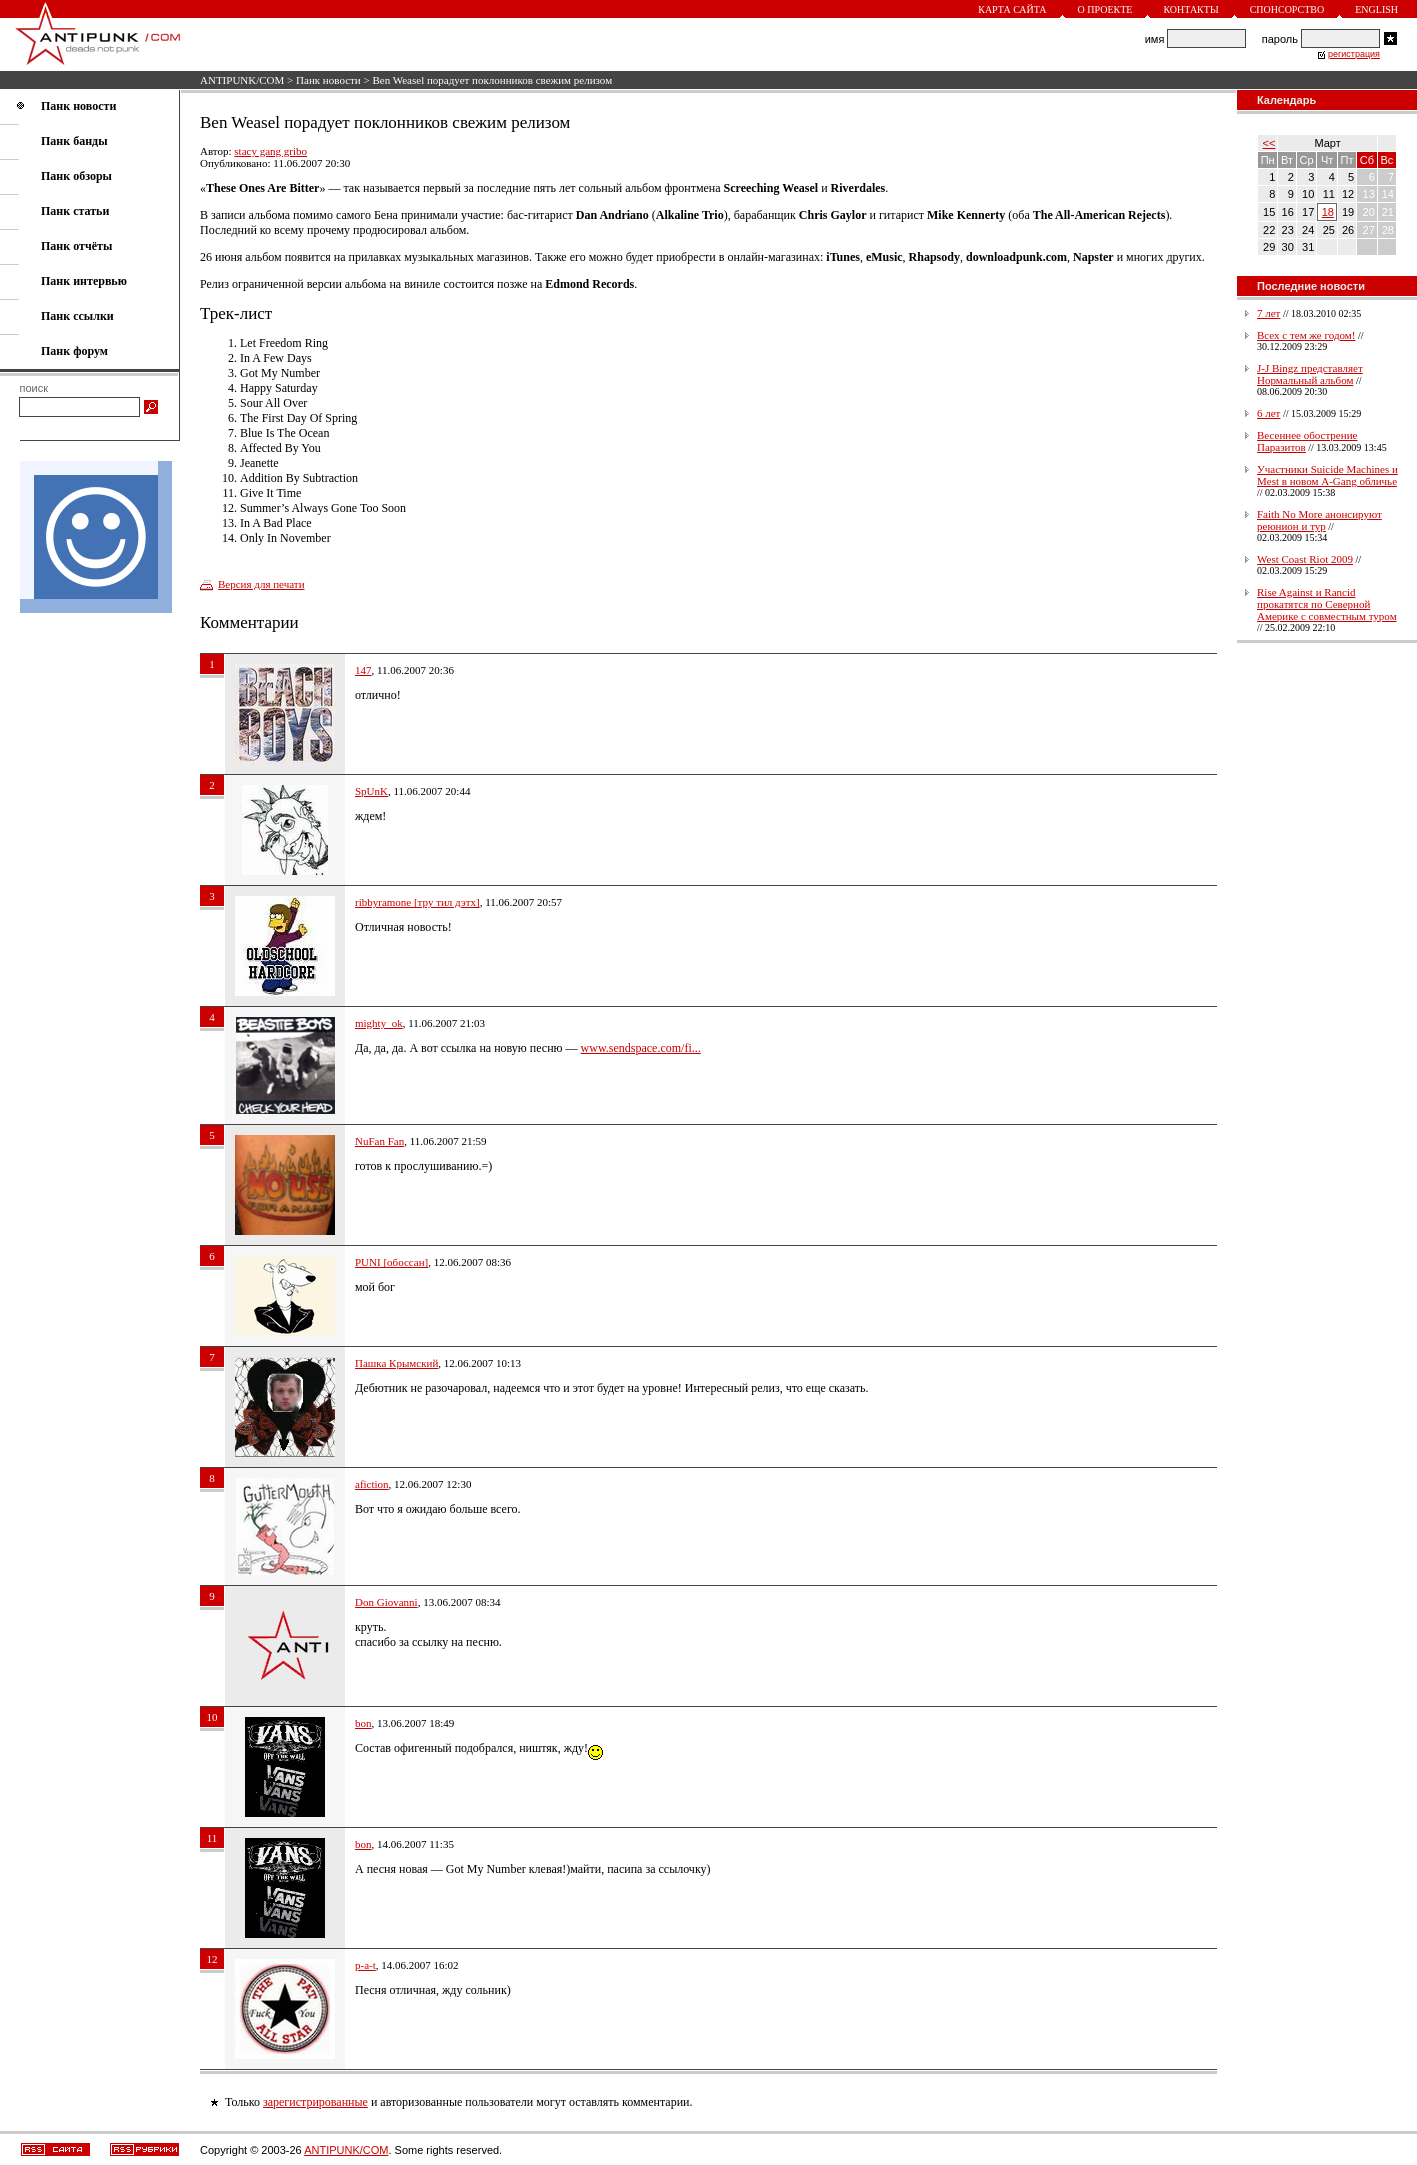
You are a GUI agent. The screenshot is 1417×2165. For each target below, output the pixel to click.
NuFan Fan (379, 1141)
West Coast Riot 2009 (1305, 559)
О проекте (1105, 9)
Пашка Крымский (396, 1363)
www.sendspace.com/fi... (641, 1048)
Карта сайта (1012, 9)
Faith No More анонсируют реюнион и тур (1319, 520)
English (1376, 9)
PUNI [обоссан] (391, 1262)
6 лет (1268, 413)
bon (363, 1723)
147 (363, 670)
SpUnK (371, 791)
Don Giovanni (386, 1602)
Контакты (1190, 9)
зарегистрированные (315, 2102)
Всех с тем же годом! (1306, 335)
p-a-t (365, 1965)
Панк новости (328, 80)
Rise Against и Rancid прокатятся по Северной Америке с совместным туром (1327, 604)
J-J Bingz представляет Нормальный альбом (1310, 374)
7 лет (1268, 313)
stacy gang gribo (270, 151)
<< (1269, 143)
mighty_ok (379, 1023)
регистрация (1354, 54)
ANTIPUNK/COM (242, 80)
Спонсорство (1287, 9)
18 (1328, 212)
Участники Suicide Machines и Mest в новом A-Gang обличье (1327, 475)
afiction (372, 1484)
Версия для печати (261, 584)
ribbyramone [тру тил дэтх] (417, 902)
